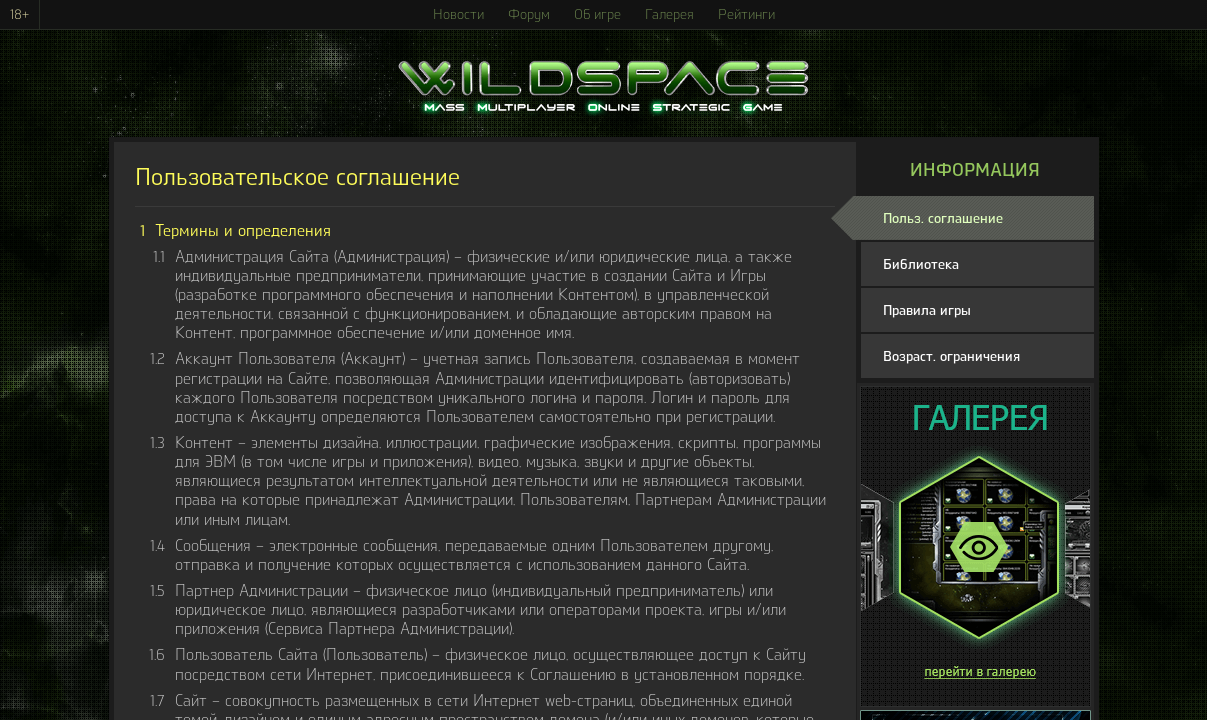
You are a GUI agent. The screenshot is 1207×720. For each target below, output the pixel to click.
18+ (19, 14)
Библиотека (921, 264)
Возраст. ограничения (951, 356)
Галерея (669, 14)
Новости (458, 14)
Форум (529, 14)
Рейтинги (746, 14)
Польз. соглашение (943, 218)
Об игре (597, 14)
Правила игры (927, 310)
